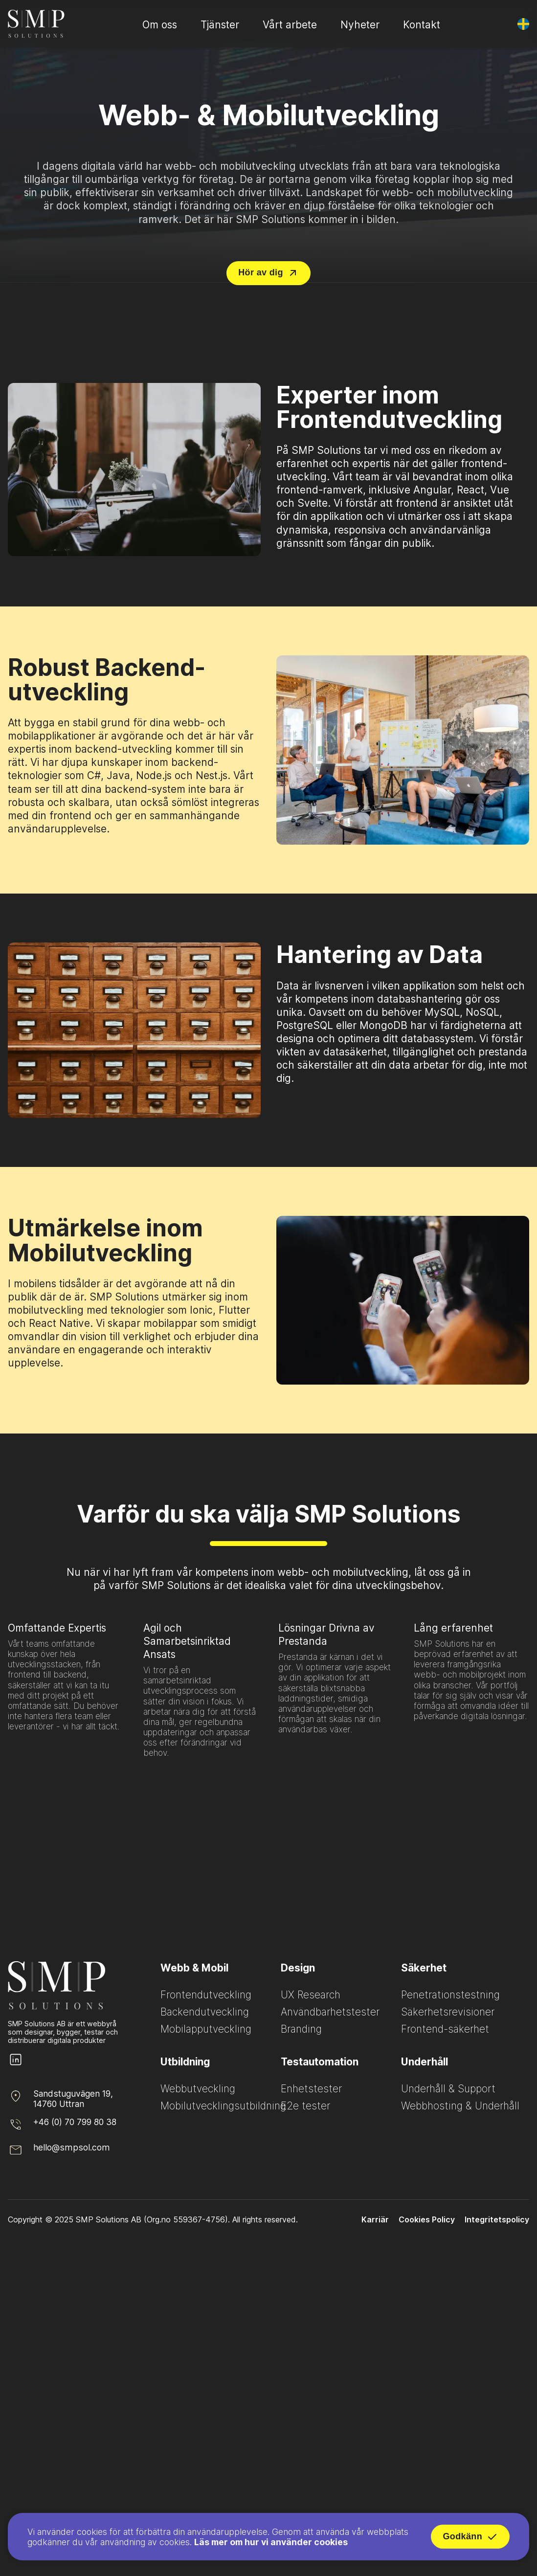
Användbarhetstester (330, 2012)
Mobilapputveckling (205, 2029)
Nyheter (360, 25)
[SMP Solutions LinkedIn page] (15, 2065)
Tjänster (220, 25)
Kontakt (421, 25)
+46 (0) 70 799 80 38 (74, 2122)
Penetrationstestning (450, 1995)
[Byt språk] (523, 24)
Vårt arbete (290, 25)
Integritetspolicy (497, 2219)
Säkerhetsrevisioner (447, 2012)
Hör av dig (268, 273)
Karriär (375, 2219)
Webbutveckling (197, 2089)
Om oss (159, 25)
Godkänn (470, 2539)
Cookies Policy (427, 2219)
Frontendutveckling (205, 1995)
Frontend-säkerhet (445, 2029)
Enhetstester (311, 2089)
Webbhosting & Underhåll (460, 2106)
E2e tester (305, 2106)
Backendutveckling (204, 2012)
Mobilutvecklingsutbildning (223, 2106)
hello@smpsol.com (71, 2147)
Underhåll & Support (448, 2089)
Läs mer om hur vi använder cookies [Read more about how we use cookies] (271, 2544)
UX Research (310, 1995)
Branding (301, 2029)
